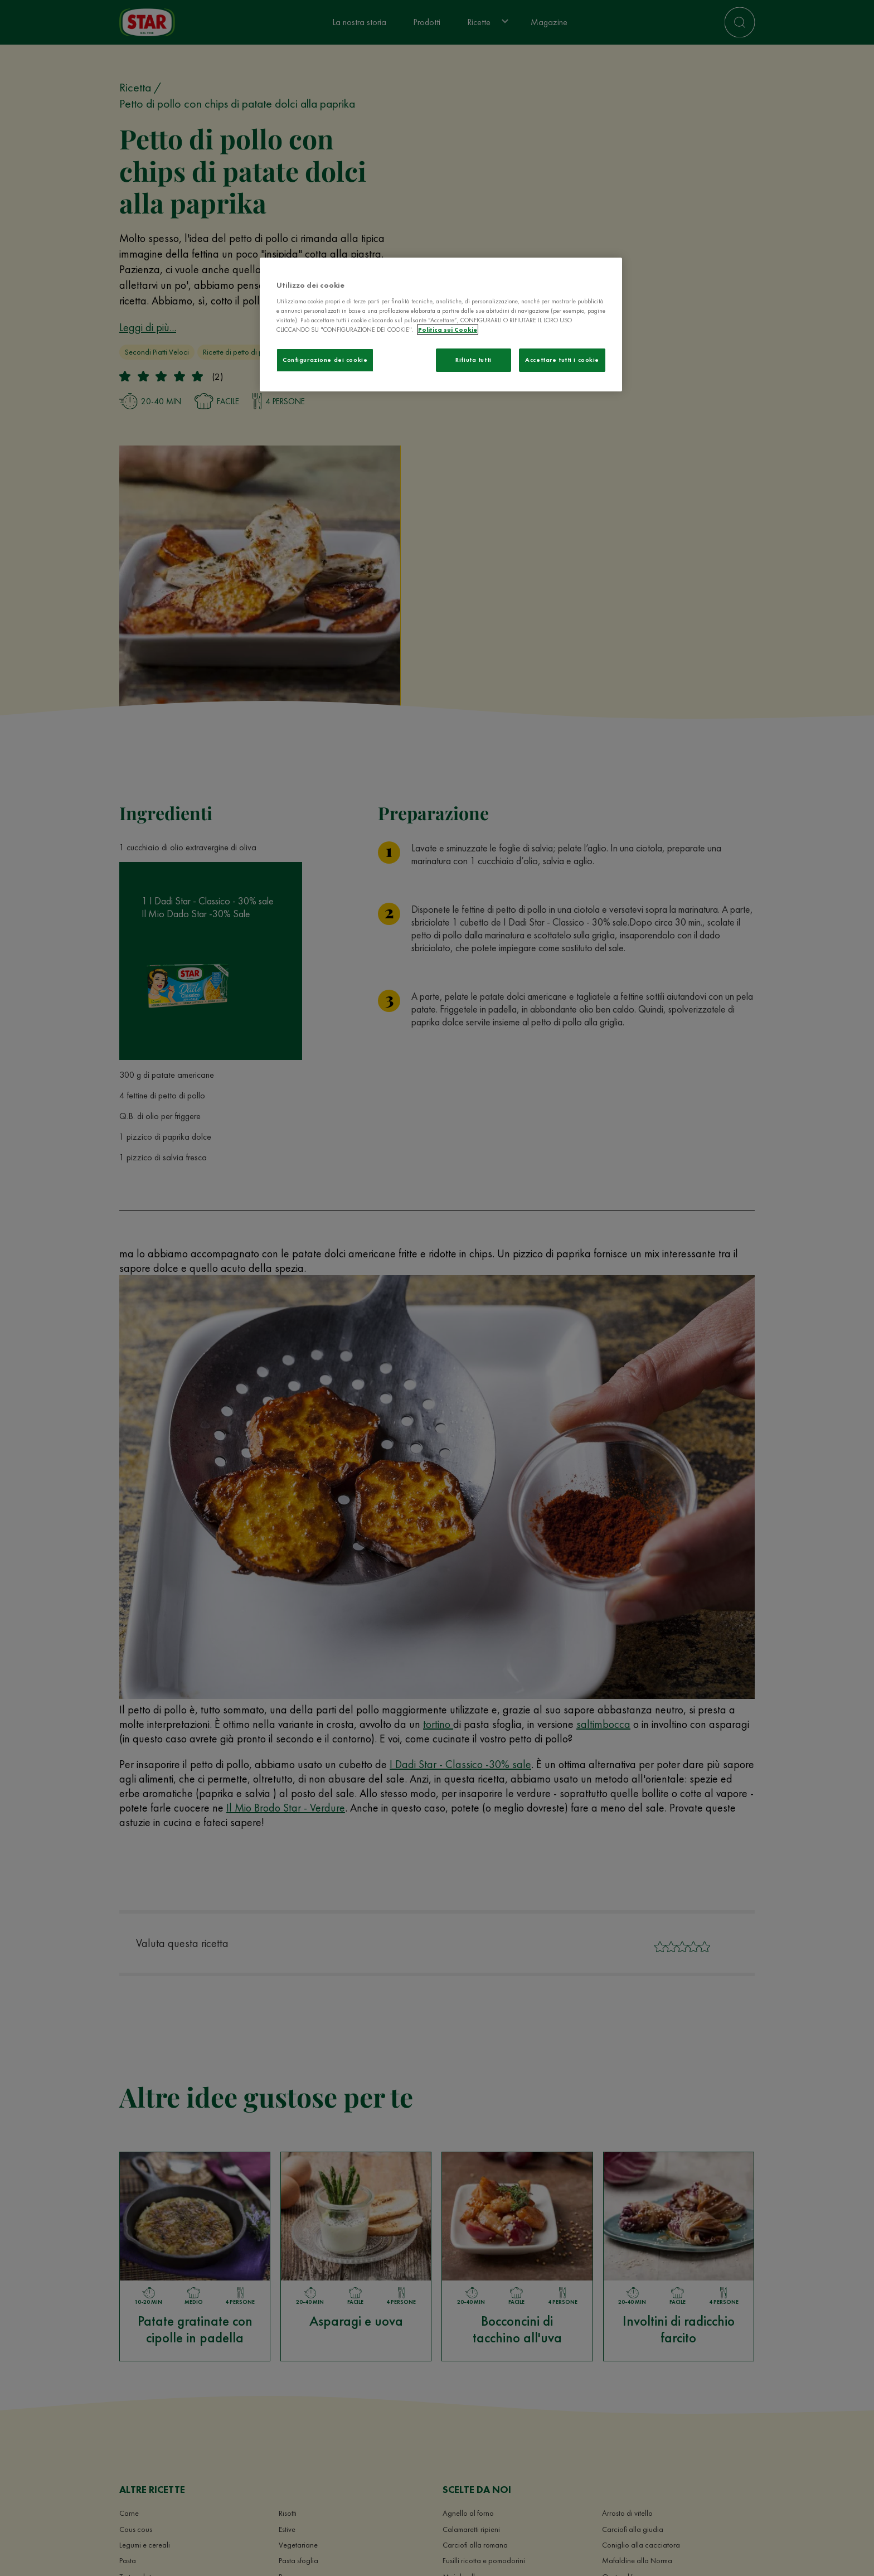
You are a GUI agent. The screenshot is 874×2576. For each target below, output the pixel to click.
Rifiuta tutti (473, 360)
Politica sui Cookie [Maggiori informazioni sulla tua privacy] (447, 329)
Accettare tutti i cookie (562, 360)
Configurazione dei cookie (325, 360)
